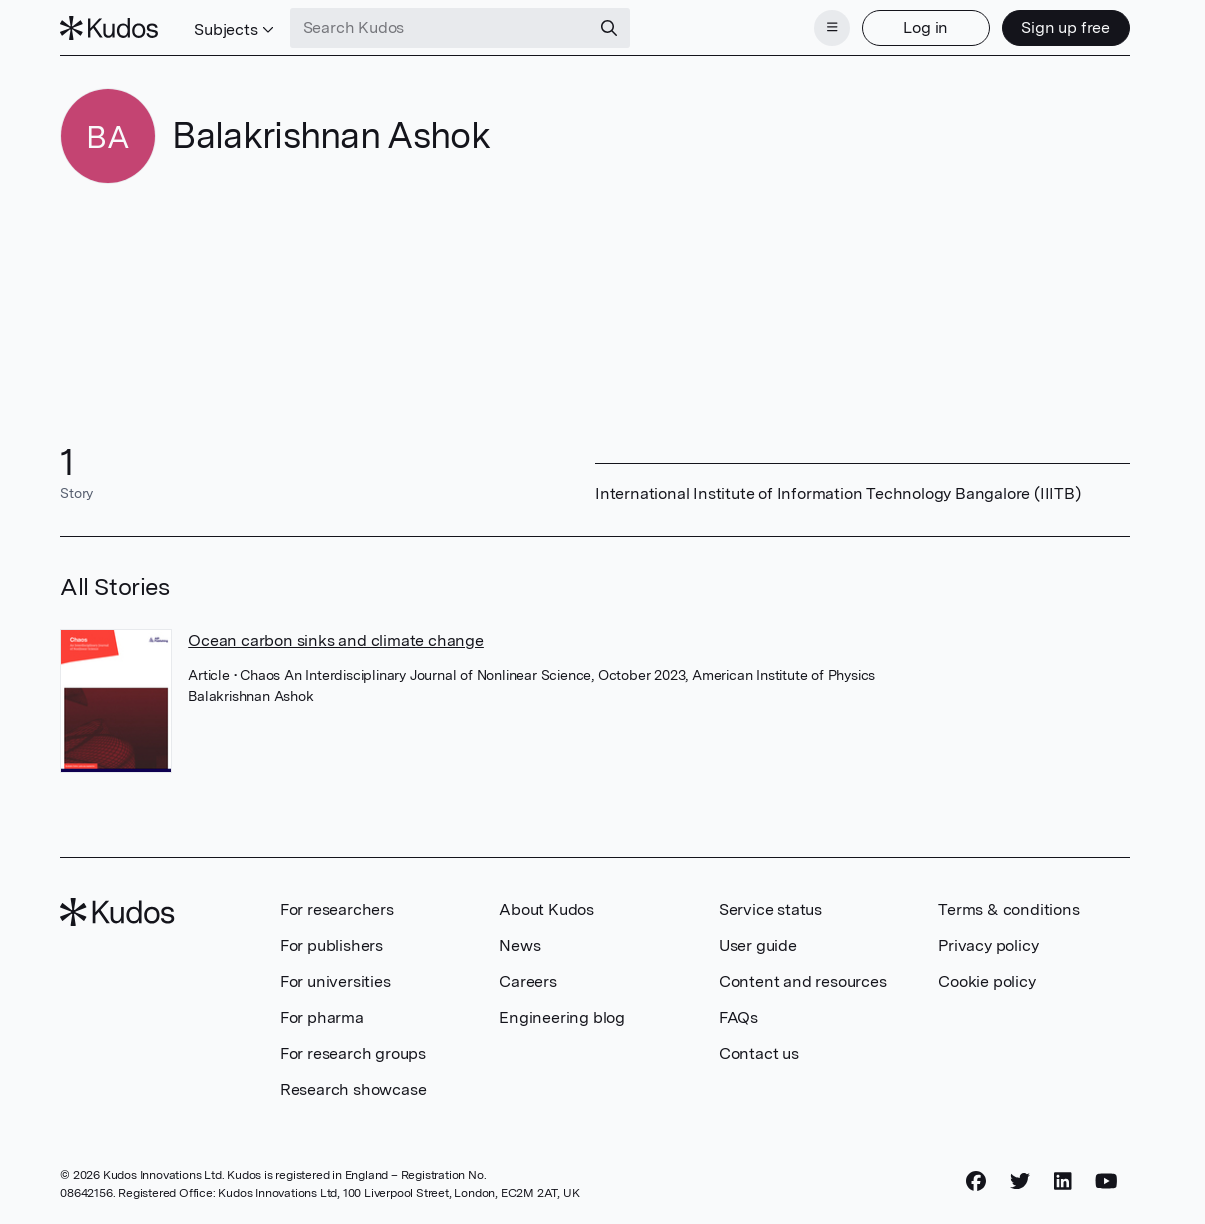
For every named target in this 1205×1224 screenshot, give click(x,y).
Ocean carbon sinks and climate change (336, 640)
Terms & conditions (1008, 909)
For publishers (331, 945)
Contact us (759, 1053)
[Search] (609, 28)
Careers (528, 981)
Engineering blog (562, 1017)
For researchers (337, 909)
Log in (925, 27)
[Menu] (832, 28)
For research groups (353, 1053)
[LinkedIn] (1063, 1181)
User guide (758, 945)
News (519, 945)
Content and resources (803, 981)
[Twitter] (1020, 1181)
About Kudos (546, 909)
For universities (335, 981)
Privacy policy (988, 945)
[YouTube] (1106, 1181)
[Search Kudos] (440, 28)
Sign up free (1065, 27)
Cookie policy (986, 981)
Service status (770, 909)
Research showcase (353, 1089)
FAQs (738, 1017)
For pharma (322, 1017)
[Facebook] (976, 1181)
